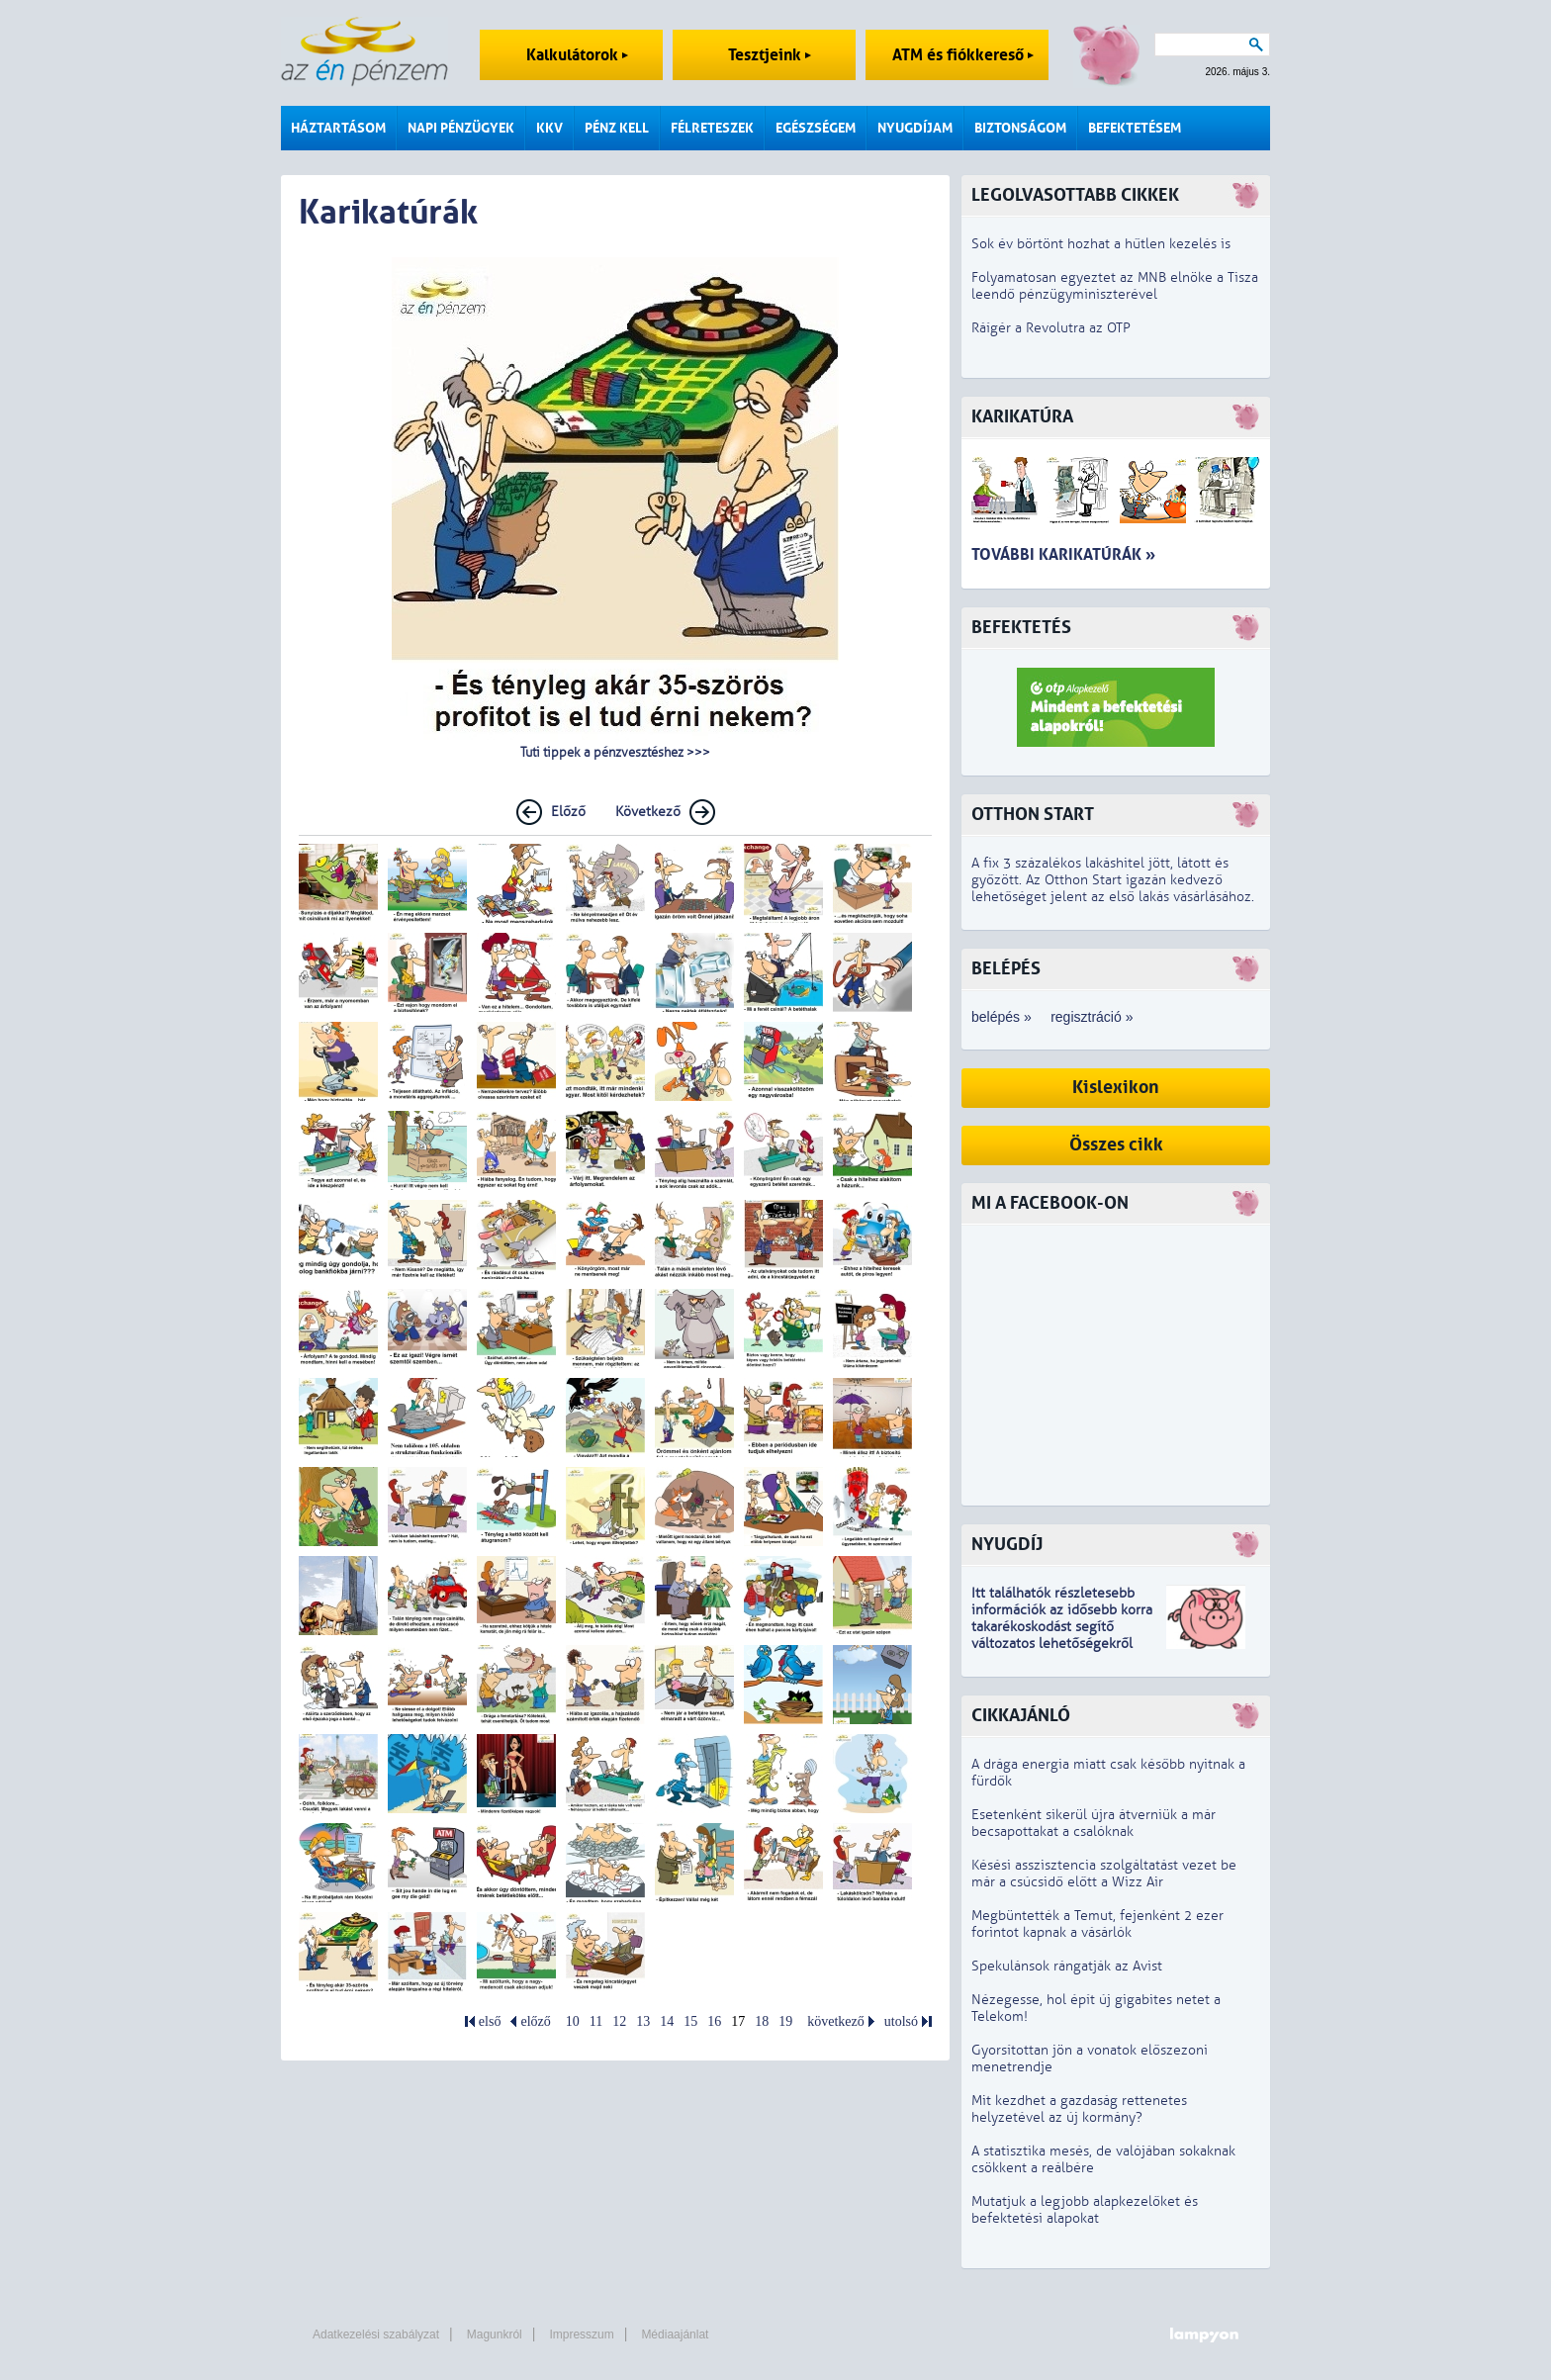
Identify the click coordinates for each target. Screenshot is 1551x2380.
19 (785, 2021)
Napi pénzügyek (461, 128)
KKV (549, 128)
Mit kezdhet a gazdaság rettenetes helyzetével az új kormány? (1079, 2109)
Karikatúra (1022, 417)
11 (596, 2021)
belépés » (1001, 1017)
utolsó (901, 2021)
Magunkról (494, 2334)
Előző (568, 811)
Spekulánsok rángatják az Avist (1066, 1966)
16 (714, 2021)
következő (836, 2021)
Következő (648, 811)
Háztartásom (338, 128)
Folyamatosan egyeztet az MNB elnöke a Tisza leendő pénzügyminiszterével (1114, 286)
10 (573, 2021)
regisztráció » (1091, 1017)
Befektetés (1021, 627)
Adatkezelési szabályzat (376, 2334)
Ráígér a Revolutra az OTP (1051, 328)
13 (643, 2021)
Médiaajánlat (674, 2334)
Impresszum (581, 2334)
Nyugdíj (1007, 1544)
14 (667, 2021)
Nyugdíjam (915, 128)
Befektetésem (1134, 128)
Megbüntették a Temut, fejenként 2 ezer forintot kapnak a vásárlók (1097, 1924)
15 (690, 2021)
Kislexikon (1115, 1087)
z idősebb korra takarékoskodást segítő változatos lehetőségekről (1061, 1627)
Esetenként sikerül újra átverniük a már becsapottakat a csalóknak (1093, 1823)
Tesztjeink (769, 55)
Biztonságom (1020, 128)
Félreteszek (712, 128)
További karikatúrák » (1063, 554)
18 (762, 2021)
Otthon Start (1032, 814)
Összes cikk (1116, 1145)
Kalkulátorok (577, 55)
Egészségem (816, 128)
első (490, 2021)
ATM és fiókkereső (963, 55)
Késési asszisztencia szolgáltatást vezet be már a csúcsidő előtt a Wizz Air (1103, 1873)
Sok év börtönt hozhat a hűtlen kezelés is (1101, 243)
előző (535, 2021)
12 (619, 2021)
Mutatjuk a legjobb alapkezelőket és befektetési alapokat (1084, 2210)
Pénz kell (617, 128)
